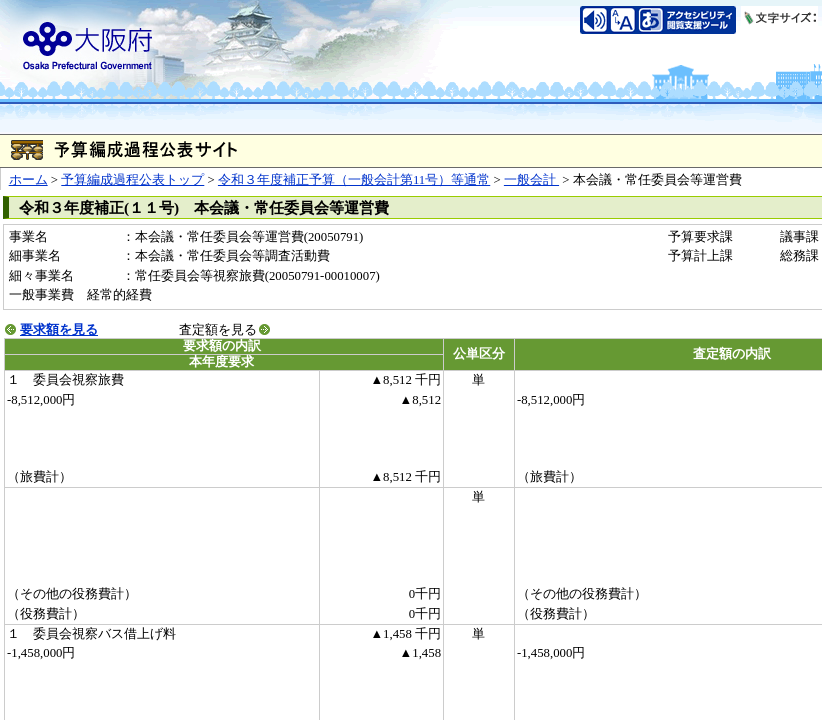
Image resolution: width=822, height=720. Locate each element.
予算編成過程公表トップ (132, 180)
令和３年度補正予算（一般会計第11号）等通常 (354, 180)
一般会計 (531, 180)
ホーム (28, 180)
